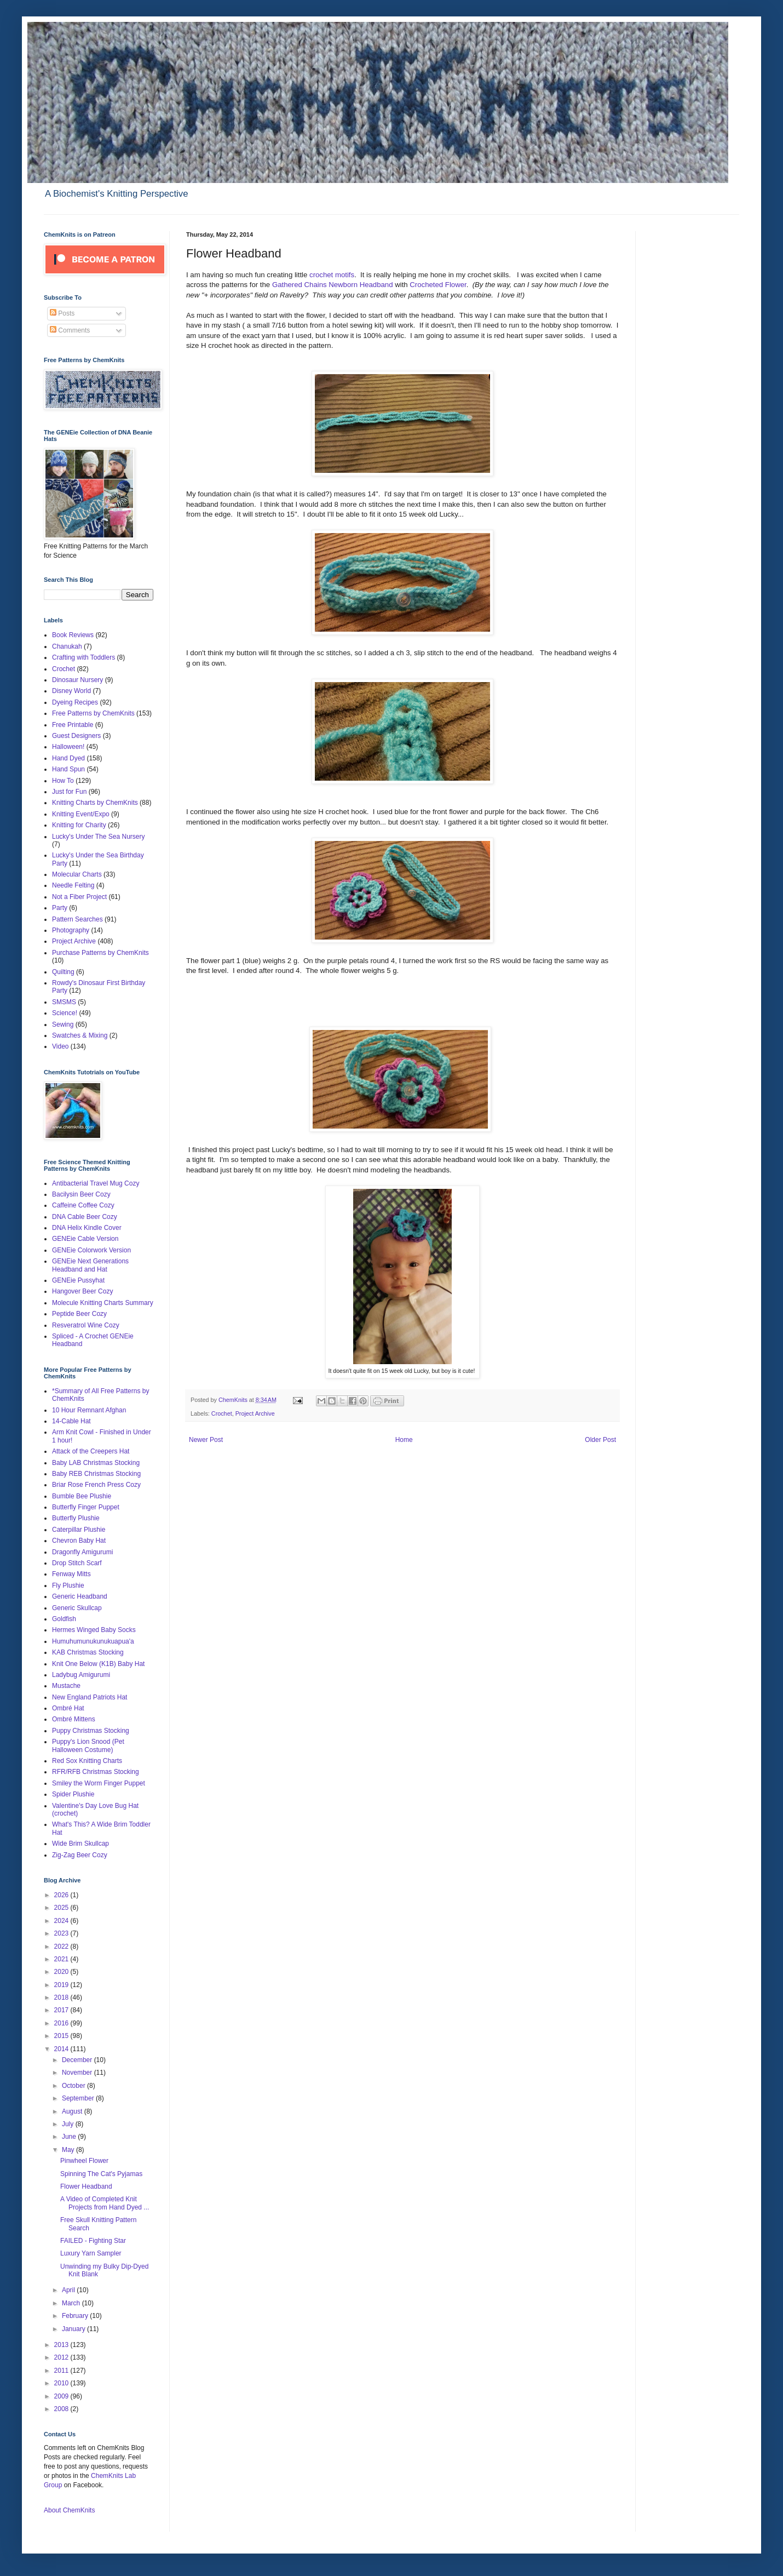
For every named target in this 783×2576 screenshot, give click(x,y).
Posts (62, 313)
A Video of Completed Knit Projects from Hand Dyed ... (104, 2203)
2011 (62, 2370)
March (72, 2303)
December (78, 2060)
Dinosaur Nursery (77, 680)
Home (404, 1440)
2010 (62, 2383)
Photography (70, 930)
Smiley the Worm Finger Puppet (98, 1783)
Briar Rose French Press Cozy (96, 1485)
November (78, 2072)
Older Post (600, 1440)
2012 (62, 2357)
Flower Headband (86, 2186)
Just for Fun (69, 791)
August (73, 2111)
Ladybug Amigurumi (81, 1675)
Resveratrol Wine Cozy (85, 1325)
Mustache (66, 1686)
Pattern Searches (77, 919)
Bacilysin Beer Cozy (81, 1194)
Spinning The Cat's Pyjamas (101, 2174)
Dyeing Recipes (75, 702)
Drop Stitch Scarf (77, 1563)
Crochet (221, 1413)
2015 (62, 2036)
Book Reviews (73, 635)
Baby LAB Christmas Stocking (96, 1463)
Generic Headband (79, 1596)
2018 (62, 1997)
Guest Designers (76, 736)
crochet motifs (331, 275)
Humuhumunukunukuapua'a (93, 1641)
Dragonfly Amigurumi (82, 1552)
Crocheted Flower (438, 285)
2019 (62, 1985)
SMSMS (64, 1002)
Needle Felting (73, 885)
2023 (62, 1933)
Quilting (63, 972)
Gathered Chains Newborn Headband (332, 285)
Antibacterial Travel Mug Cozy (95, 1183)
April (69, 2290)
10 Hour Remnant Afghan (89, 1410)
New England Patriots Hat (89, 1697)
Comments (70, 330)
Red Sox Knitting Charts (87, 1761)
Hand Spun (68, 769)
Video (60, 1046)
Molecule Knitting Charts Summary (102, 1303)
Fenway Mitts (71, 1574)
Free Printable (72, 725)
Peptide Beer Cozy (79, 1314)
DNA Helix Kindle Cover (87, 1228)
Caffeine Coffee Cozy (83, 1205)
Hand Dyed (68, 758)
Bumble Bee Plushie (81, 1496)
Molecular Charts (77, 874)
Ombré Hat (68, 1708)
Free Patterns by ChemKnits (93, 713)
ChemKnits (233, 1399)
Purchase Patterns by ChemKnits (100, 953)
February (76, 2316)
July (69, 2124)
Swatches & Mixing (79, 1035)
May (69, 2150)
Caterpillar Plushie (78, 1529)
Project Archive (255, 1413)
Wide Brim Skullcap (80, 1843)
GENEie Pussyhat (78, 1280)
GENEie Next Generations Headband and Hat (90, 1265)
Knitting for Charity (79, 825)
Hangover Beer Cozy (82, 1291)
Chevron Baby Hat (79, 1540)
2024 (62, 1921)
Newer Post (206, 1440)
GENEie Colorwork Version (91, 1250)
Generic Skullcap (77, 1608)
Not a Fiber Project (79, 897)
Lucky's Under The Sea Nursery (98, 836)
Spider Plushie (73, 1794)
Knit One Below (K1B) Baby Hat (98, 1664)
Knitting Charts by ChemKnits (95, 802)
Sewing (62, 1024)
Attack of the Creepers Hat (90, 1451)
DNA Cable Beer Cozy (84, 1217)
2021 (62, 1959)
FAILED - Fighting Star (93, 2241)
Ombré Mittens (73, 1719)
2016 (62, 2023)
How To (63, 781)
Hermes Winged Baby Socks (94, 1630)
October (74, 2086)
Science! (64, 1013)
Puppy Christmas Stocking (90, 1730)
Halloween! (68, 747)
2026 (62, 1895)
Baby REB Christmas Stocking (96, 1474)
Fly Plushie (68, 1585)
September (79, 2098)
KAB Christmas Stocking (88, 1652)
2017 (62, 2010)
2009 (62, 2396)
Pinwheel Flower (84, 2161)
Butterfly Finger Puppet (85, 1507)
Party (59, 908)
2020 (62, 1972)
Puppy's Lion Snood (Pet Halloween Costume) (88, 1745)
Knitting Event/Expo (81, 814)
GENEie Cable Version (85, 1239)
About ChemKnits (69, 2510)
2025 (62, 1907)
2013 (62, 2345)
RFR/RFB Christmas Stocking (95, 1772)
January (74, 2329)
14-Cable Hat (71, 1421)
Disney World (71, 691)
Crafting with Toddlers (83, 657)
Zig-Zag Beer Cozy (79, 1855)
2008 (62, 2409)
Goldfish (64, 1619)
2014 (62, 2049)
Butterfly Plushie (76, 1518)
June (70, 2136)
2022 (62, 1946)
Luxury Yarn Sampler (91, 2253)
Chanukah (67, 646)
